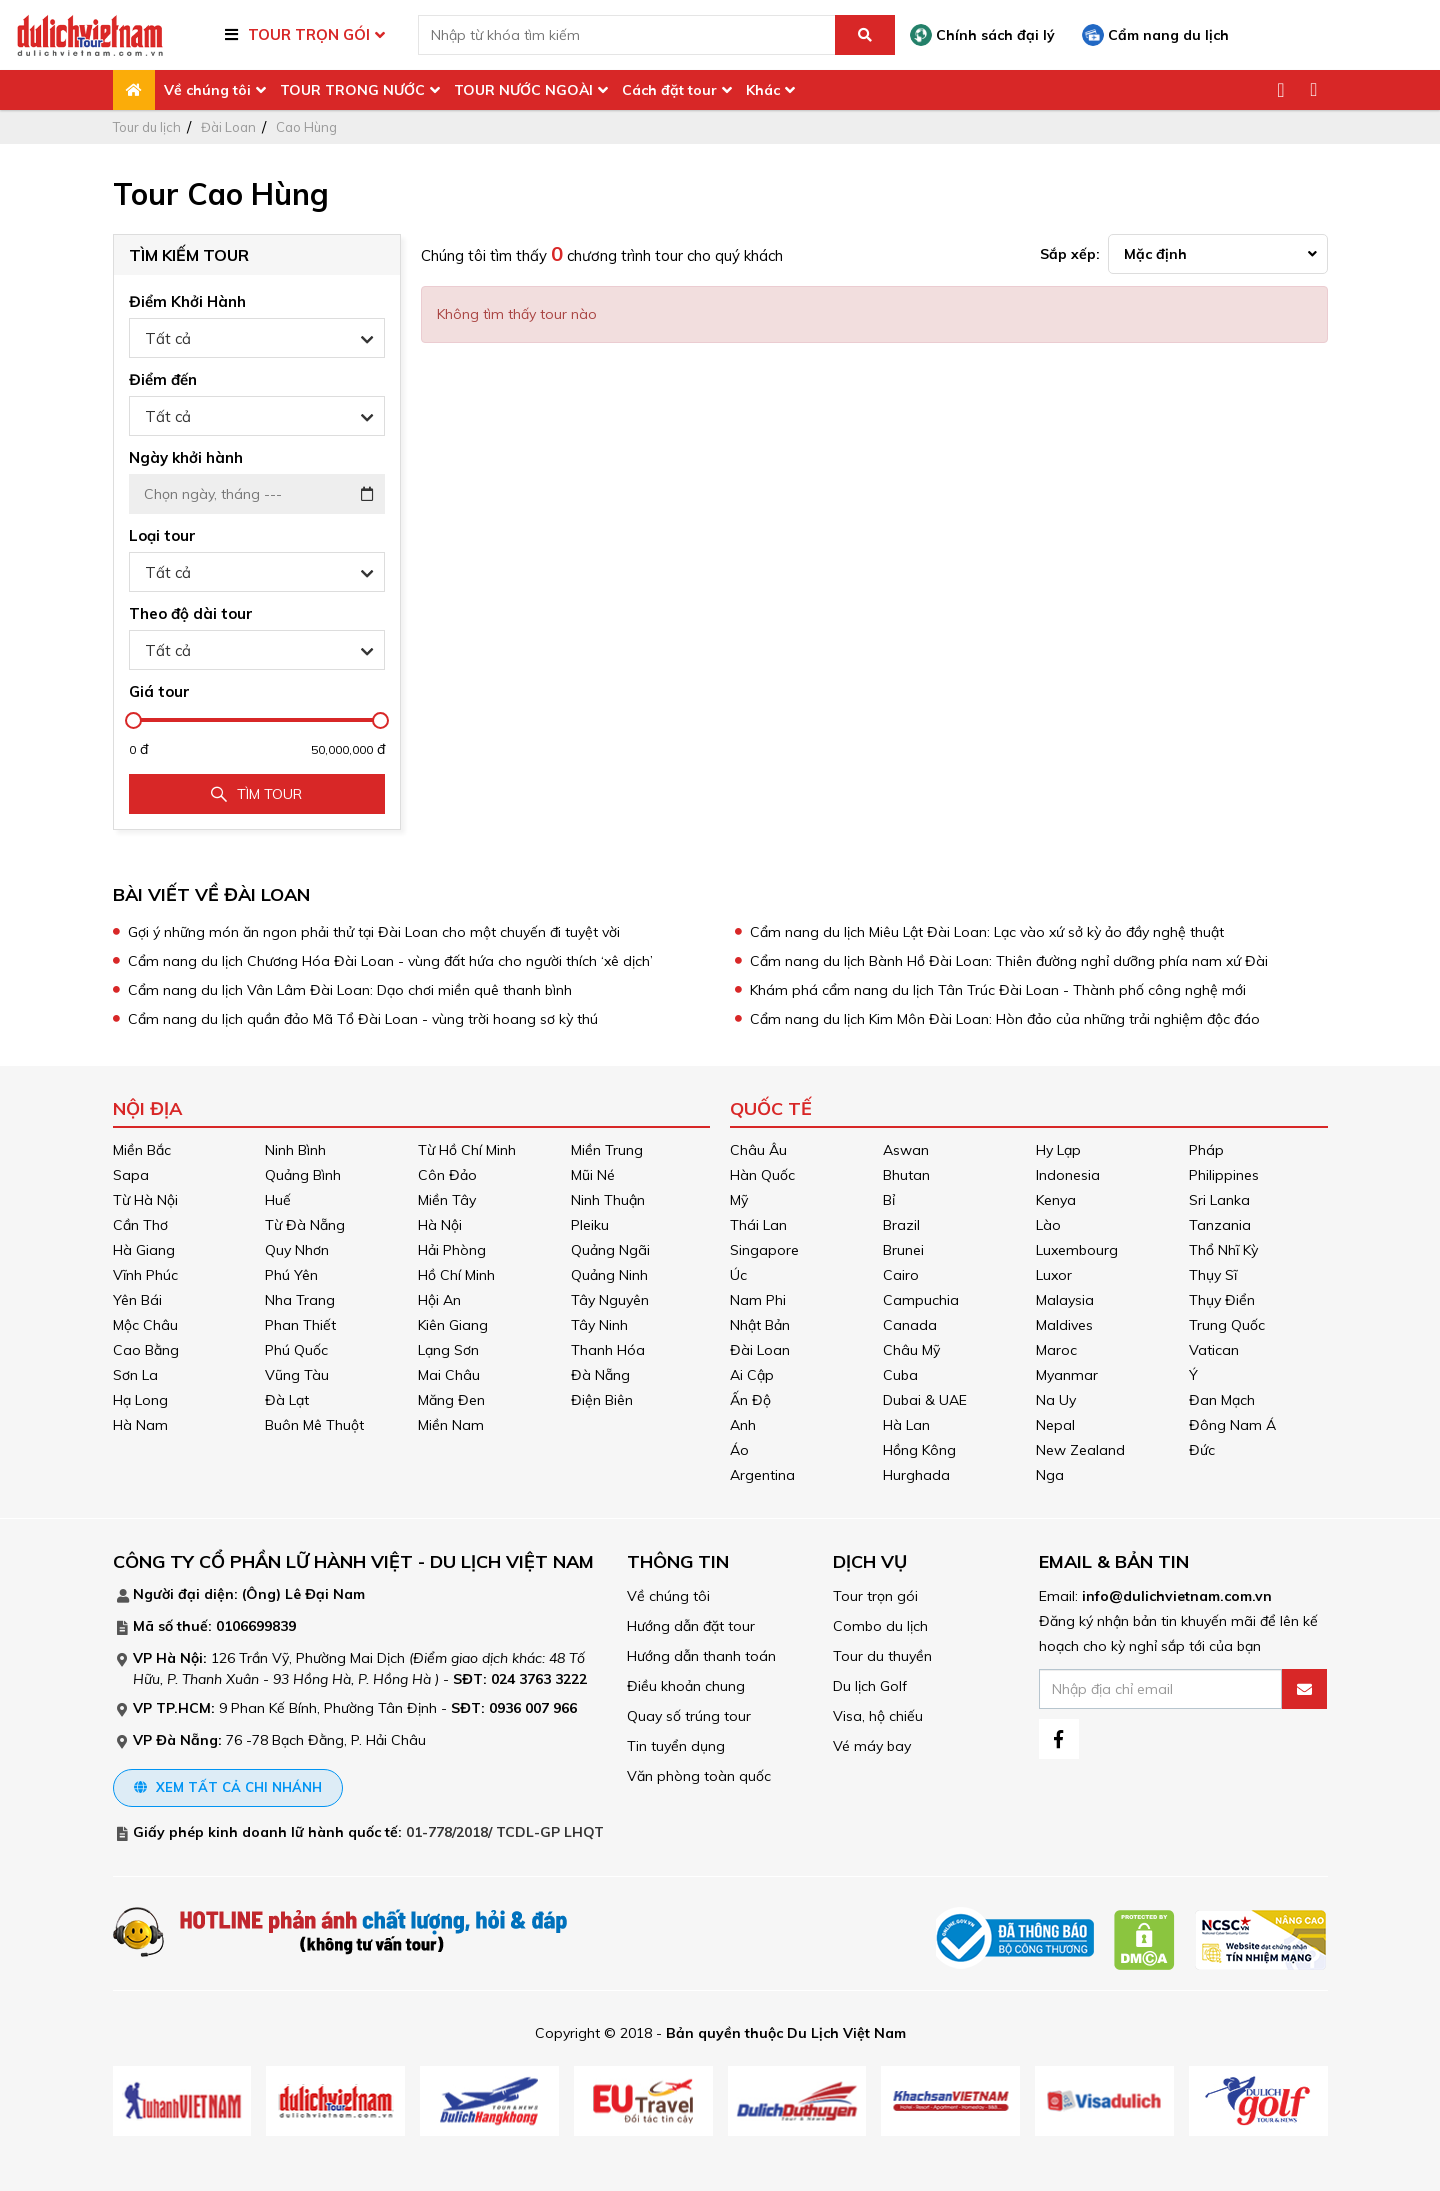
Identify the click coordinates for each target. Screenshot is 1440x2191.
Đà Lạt (287, 1400)
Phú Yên (291, 1275)
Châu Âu (758, 1150)
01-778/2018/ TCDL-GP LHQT (505, 1832)
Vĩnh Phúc (145, 1275)
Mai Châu (449, 1375)
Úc (738, 1275)
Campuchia (921, 1300)
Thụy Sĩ (1213, 1275)
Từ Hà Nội (145, 1200)
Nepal (1055, 1425)
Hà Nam (140, 1425)
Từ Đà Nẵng (305, 1225)
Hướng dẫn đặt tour (691, 1626)
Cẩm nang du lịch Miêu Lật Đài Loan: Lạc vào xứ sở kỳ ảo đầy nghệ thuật (987, 932)
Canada (910, 1325)
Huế (278, 1200)
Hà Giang (144, 1250)
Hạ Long (140, 1400)
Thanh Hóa (608, 1350)
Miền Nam (451, 1425)
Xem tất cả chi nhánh (228, 1787)
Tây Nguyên (610, 1300)
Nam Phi (758, 1300)
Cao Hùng (306, 127)
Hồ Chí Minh (456, 1275)
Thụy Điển (1222, 1300)
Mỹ (739, 1200)
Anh (743, 1425)
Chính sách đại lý (982, 35)
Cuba (900, 1375)
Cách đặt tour (669, 90)
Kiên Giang (453, 1325)
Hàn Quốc (762, 1175)
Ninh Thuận (608, 1200)
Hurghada (916, 1475)
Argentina (762, 1475)
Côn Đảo (447, 1175)
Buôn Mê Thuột (314, 1425)
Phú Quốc (296, 1350)
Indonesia (1068, 1175)
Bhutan (906, 1175)
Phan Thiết (300, 1325)
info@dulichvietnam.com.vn (1177, 1596)
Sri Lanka (1219, 1200)
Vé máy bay (872, 1746)
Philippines (1224, 1175)
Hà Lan (906, 1425)
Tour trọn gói (875, 1596)
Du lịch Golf (870, 1686)
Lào (1048, 1225)
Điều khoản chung (686, 1686)
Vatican (1214, 1350)
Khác (763, 90)
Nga (1050, 1475)
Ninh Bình (295, 1150)
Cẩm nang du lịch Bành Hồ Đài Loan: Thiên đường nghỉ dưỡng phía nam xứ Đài (1009, 961)
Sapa (131, 1175)
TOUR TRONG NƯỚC (352, 90)
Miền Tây (447, 1200)
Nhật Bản (760, 1325)
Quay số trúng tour (689, 1716)
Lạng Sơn (448, 1350)
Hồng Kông (919, 1450)
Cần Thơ (140, 1225)
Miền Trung (607, 1150)
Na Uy (1056, 1400)
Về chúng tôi (207, 90)
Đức (1202, 1450)
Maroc (1056, 1350)
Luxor (1054, 1275)
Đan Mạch (1222, 1400)
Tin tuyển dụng (676, 1746)
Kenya (1056, 1200)
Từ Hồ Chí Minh (467, 1150)
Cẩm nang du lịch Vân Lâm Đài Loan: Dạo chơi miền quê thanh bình (350, 990)
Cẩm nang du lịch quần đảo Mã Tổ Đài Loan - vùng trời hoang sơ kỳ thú (363, 1019)
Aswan (906, 1150)
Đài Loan (228, 127)
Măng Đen (451, 1400)
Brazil (901, 1225)
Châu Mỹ (911, 1350)
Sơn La (135, 1375)
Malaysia (1065, 1300)
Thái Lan (758, 1225)
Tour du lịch (147, 127)
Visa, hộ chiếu (878, 1716)
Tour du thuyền (882, 1656)
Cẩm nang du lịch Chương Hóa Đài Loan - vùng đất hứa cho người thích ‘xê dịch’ (390, 961)
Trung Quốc (1227, 1325)
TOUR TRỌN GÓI (309, 34)
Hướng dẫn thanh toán (701, 1656)
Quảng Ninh (609, 1275)
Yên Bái (137, 1300)
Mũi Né (593, 1175)
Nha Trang (300, 1300)
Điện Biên (602, 1400)
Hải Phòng (452, 1250)
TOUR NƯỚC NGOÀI (523, 90)
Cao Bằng (146, 1350)
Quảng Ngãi (610, 1250)
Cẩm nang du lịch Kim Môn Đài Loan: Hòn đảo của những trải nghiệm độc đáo (1005, 1019)
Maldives (1064, 1325)
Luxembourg (1077, 1250)
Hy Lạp (1058, 1150)
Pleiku (590, 1225)
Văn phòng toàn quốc (699, 1776)
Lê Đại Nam (325, 1594)
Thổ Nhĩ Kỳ (1223, 1250)
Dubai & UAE (925, 1400)
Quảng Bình (303, 1175)
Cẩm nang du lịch (1155, 35)
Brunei (903, 1250)
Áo (739, 1450)
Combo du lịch (880, 1626)
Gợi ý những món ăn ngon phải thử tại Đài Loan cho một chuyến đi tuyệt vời (374, 932)
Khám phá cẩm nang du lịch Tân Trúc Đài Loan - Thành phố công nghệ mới (998, 990)
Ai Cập (752, 1375)
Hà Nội (440, 1225)
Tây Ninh (599, 1325)
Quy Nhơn (297, 1250)
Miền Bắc (142, 1150)
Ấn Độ (750, 1400)
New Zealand (1080, 1450)
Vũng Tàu (297, 1375)
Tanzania (1220, 1225)
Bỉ (889, 1200)
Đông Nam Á (1232, 1425)
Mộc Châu (145, 1325)
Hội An (439, 1300)
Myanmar (1067, 1375)
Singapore (764, 1250)
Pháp (1206, 1150)
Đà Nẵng (600, 1375)
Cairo (901, 1275)
